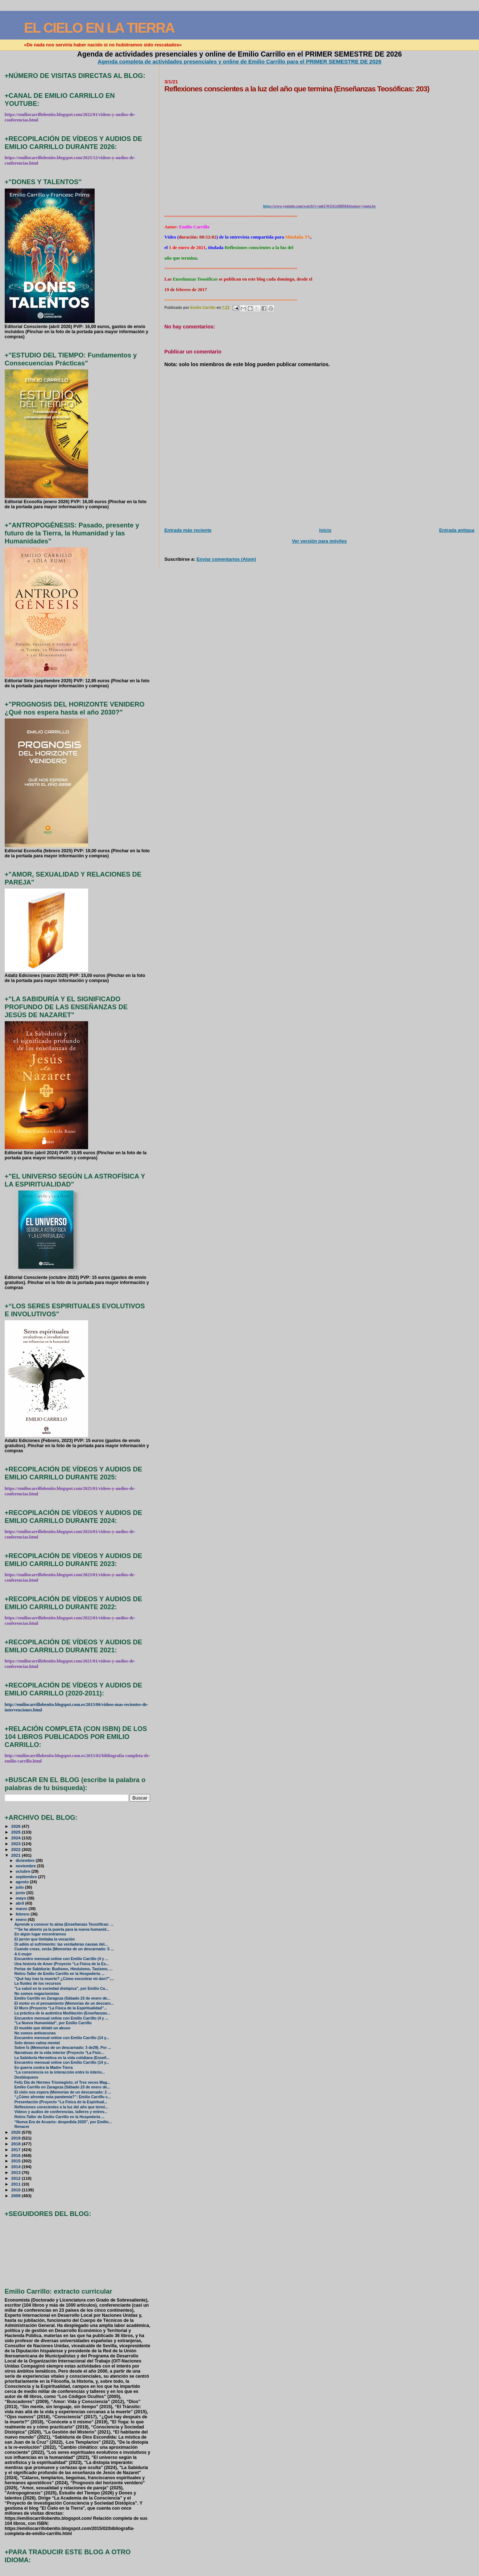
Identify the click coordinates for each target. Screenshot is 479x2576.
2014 (16, 2166)
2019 (16, 2138)
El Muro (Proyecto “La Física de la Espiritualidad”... (61, 2008)
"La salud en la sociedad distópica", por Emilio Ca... (61, 1989)
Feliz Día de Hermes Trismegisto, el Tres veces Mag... (62, 2082)
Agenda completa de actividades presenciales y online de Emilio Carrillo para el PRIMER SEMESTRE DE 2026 (239, 61)
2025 (16, 1832)
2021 (16, 1855)
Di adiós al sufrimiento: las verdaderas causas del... (61, 1944)
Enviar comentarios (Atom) (226, 559)
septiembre (27, 1877)
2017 (16, 2149)
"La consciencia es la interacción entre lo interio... (60, 2072)
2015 (16, 2160)
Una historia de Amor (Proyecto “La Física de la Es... (62, 1964)
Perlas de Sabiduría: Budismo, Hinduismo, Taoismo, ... (64, 1969)
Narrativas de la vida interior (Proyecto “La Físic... (59, 2053)
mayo (21, 1898)
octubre (23, 1871)
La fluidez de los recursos (38, 1983)
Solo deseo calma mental (37, 2043)
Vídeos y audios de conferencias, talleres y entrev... (61, 2112)
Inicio (325, 530)
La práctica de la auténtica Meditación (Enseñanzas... (62, 2013)
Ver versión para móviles (319, 541)
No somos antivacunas (35, 2033)
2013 (16, 2172)
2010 (16, 2189)
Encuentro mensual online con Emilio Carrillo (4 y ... (61, 1959)
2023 (16, 1843)
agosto (23, 1882)
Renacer (22, 2127)
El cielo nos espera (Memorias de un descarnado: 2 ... (63, 2092)
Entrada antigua (456, 530)
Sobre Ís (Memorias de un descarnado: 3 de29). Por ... (63, 2048)
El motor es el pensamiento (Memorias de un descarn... (64, 2003)
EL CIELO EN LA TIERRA (99, 28)
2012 (16, 2178)
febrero (23, 1914)
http (266, 206)
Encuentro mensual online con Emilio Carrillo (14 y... (62, 2038)
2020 (16, 2132)
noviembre (26, 1866)
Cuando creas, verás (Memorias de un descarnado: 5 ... (64, 1949)
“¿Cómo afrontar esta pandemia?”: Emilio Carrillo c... (63, 2097)
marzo (22, 1908)
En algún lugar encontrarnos (40, 1934)
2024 (16, 1837)
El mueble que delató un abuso (42, 2028)
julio (20, 1887)
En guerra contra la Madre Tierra (44, 2068)
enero (22, 1919)
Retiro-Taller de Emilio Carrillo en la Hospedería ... (59, 1974)
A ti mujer (23, 1954)
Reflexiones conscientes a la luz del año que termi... (61, 2107)
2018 (16, 2143)
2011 (16, 2184)
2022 (16, 1849)
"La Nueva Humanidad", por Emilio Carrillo (53, 2023)
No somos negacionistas (37, 1994)
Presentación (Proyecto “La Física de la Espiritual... (61, 2102)
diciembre (26, 1860)
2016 (16, 2155)
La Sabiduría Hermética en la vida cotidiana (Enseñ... (62, 2058)
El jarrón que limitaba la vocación (45, 1939)
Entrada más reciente (187, 530)
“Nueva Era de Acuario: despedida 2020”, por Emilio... (63, 2122)
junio (21, 1892)
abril (20, 1903)
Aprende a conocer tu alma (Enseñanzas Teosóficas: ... (64, 1924)
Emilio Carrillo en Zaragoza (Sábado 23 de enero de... (62, 1998)
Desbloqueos (26, 2077)
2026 (16, 1826)
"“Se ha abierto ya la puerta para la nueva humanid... (62, 1929)
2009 (16, 2195)
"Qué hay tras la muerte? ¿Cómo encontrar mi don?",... (64, 1979)
